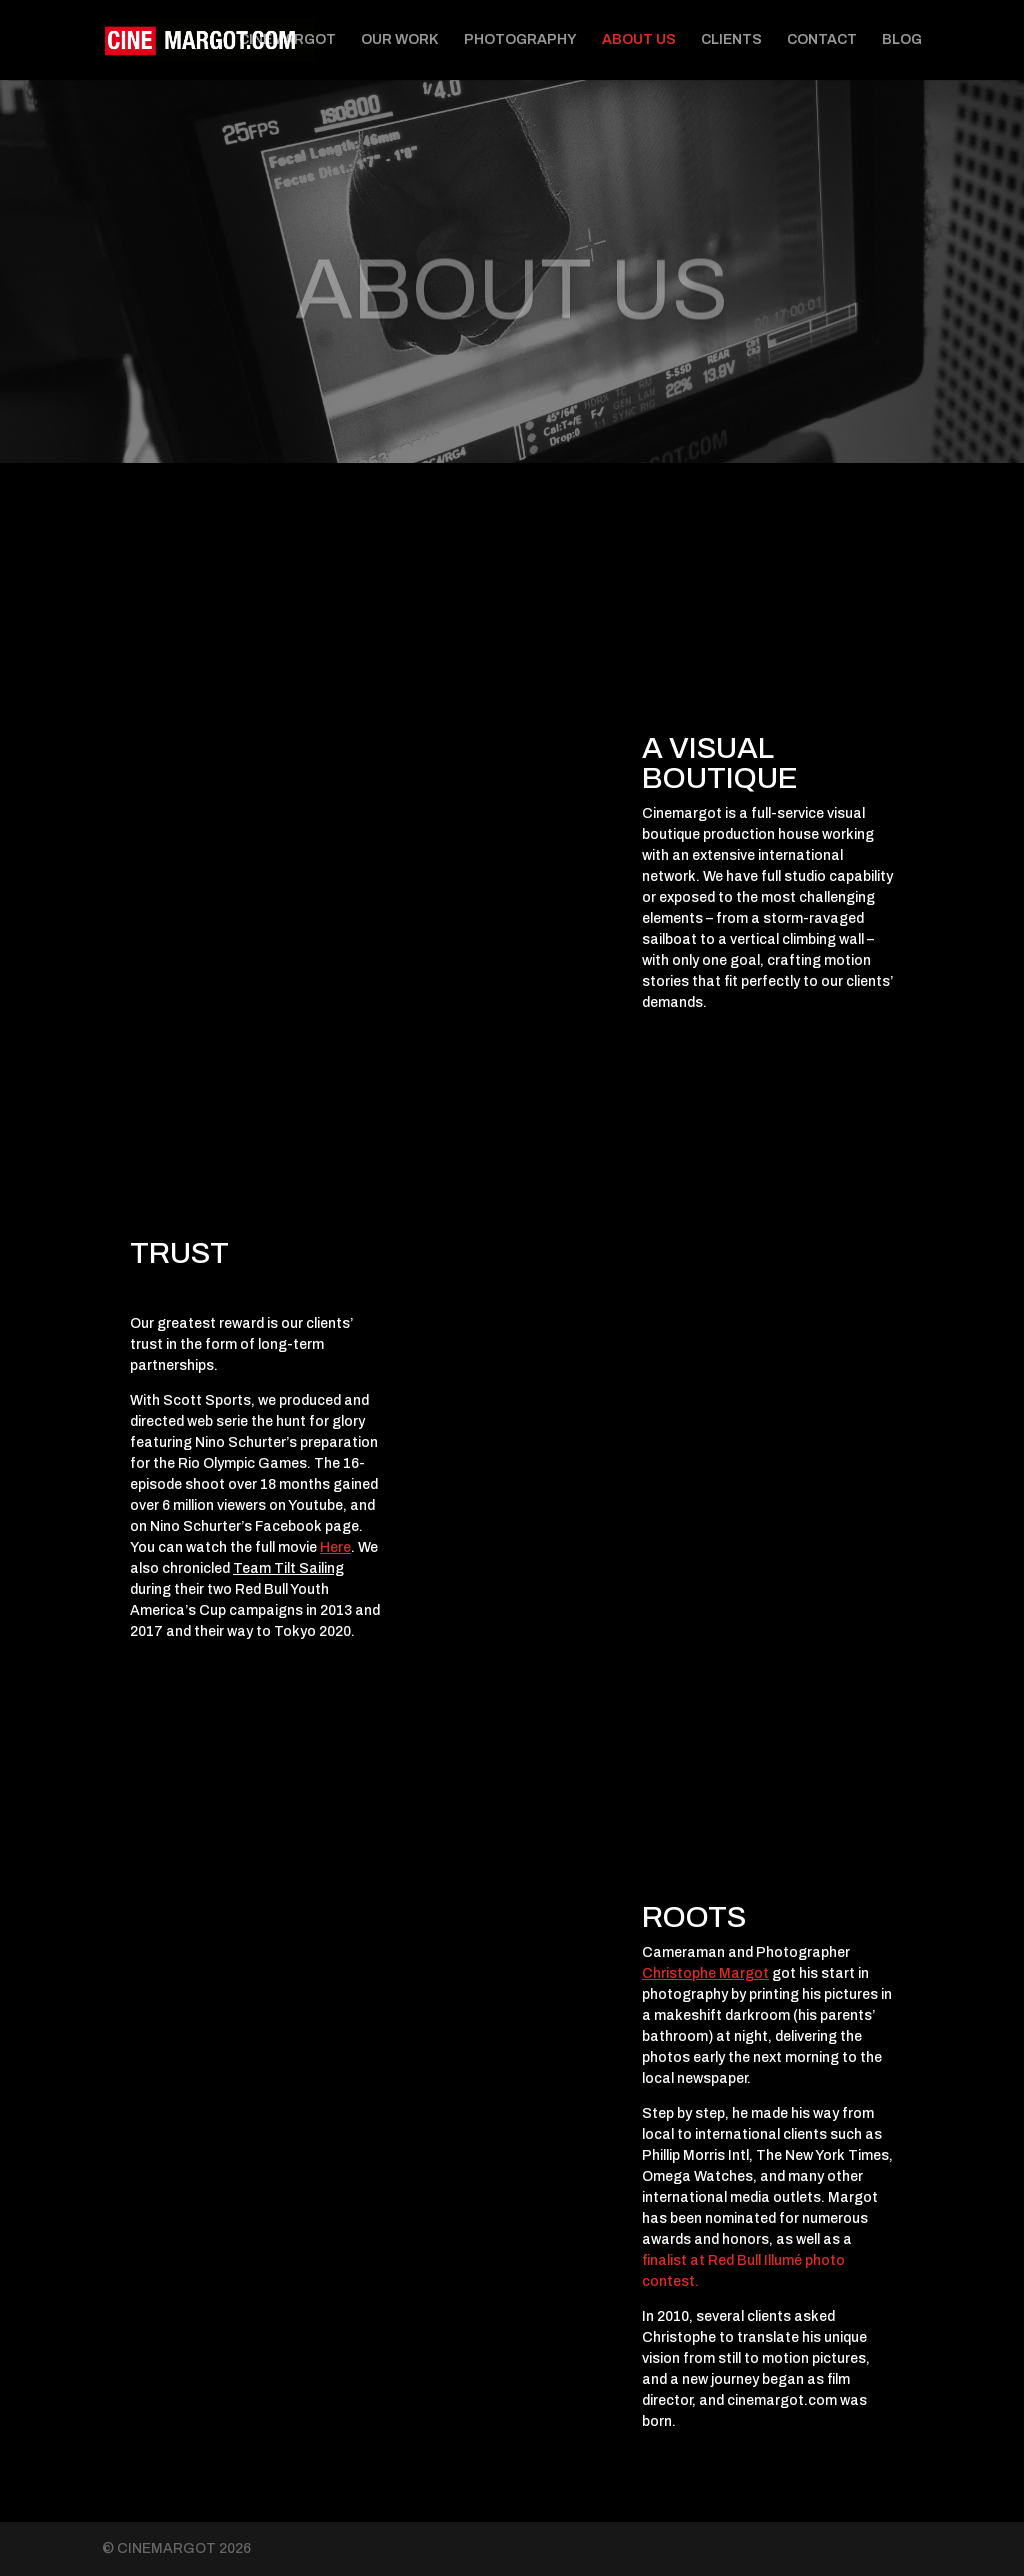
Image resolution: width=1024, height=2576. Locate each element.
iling (331, 1568)
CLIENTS (731, 40)
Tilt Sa (294, 1568)
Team (252, 1568)
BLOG (902, 40)
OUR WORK (400, 40)
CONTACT (822, 40)
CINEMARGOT (287, 40)
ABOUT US (639, 40)
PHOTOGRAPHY (520, 40)
